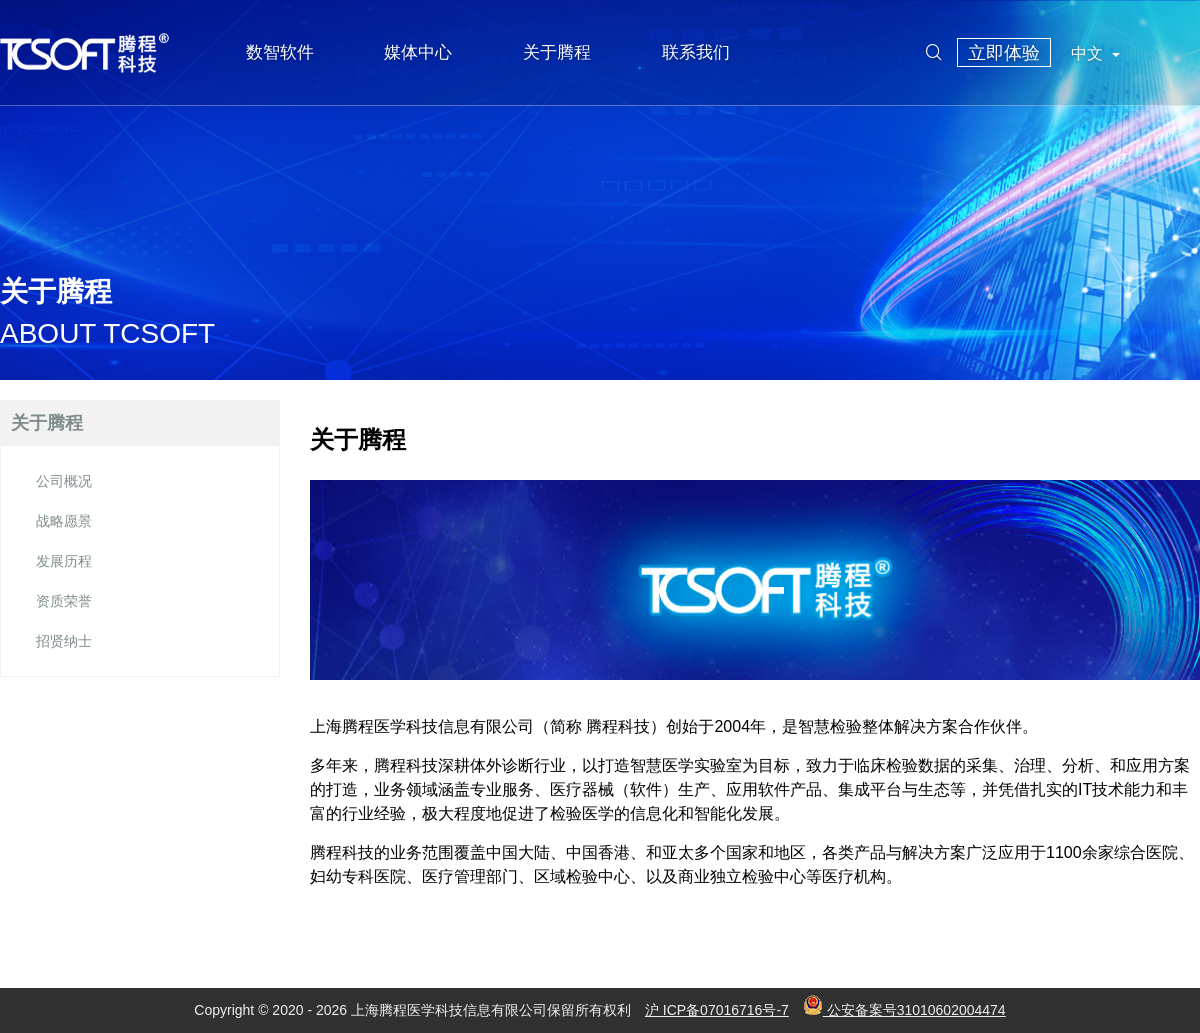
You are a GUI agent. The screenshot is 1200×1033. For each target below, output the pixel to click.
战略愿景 (64, 521)
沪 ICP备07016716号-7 (717, 1010)
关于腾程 (557, 52)
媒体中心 (418, 52)
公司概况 (64, 481)
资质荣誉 (64, 601)
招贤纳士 (64, 641)
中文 (1095, 53)
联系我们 (696, 52)
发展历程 (64, 561)
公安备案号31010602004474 (904, 1010)
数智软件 (280, 52)
